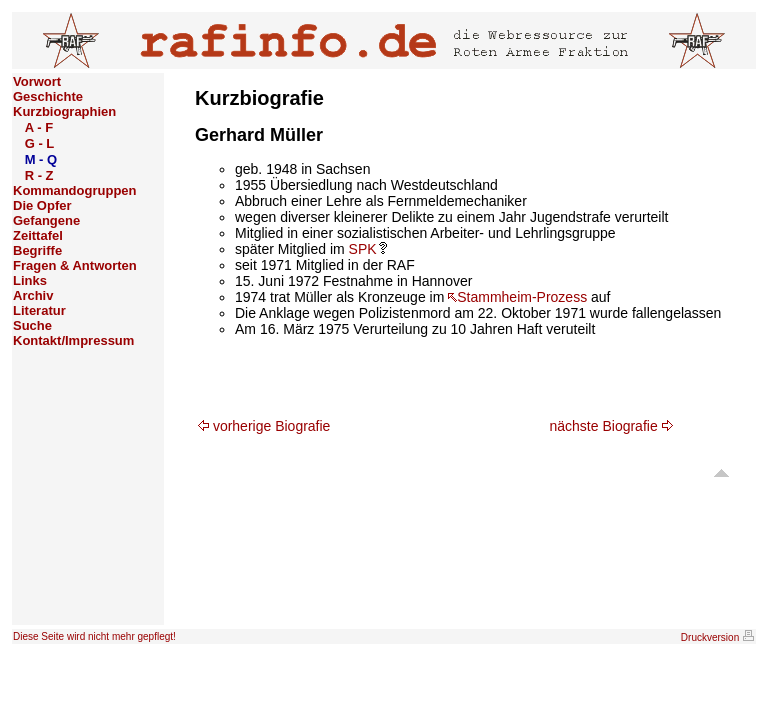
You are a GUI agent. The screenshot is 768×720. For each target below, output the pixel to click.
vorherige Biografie (264, 426)
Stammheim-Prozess (517, 297)
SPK (368, 249)
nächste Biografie (611, 426)
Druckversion (718, 637)
